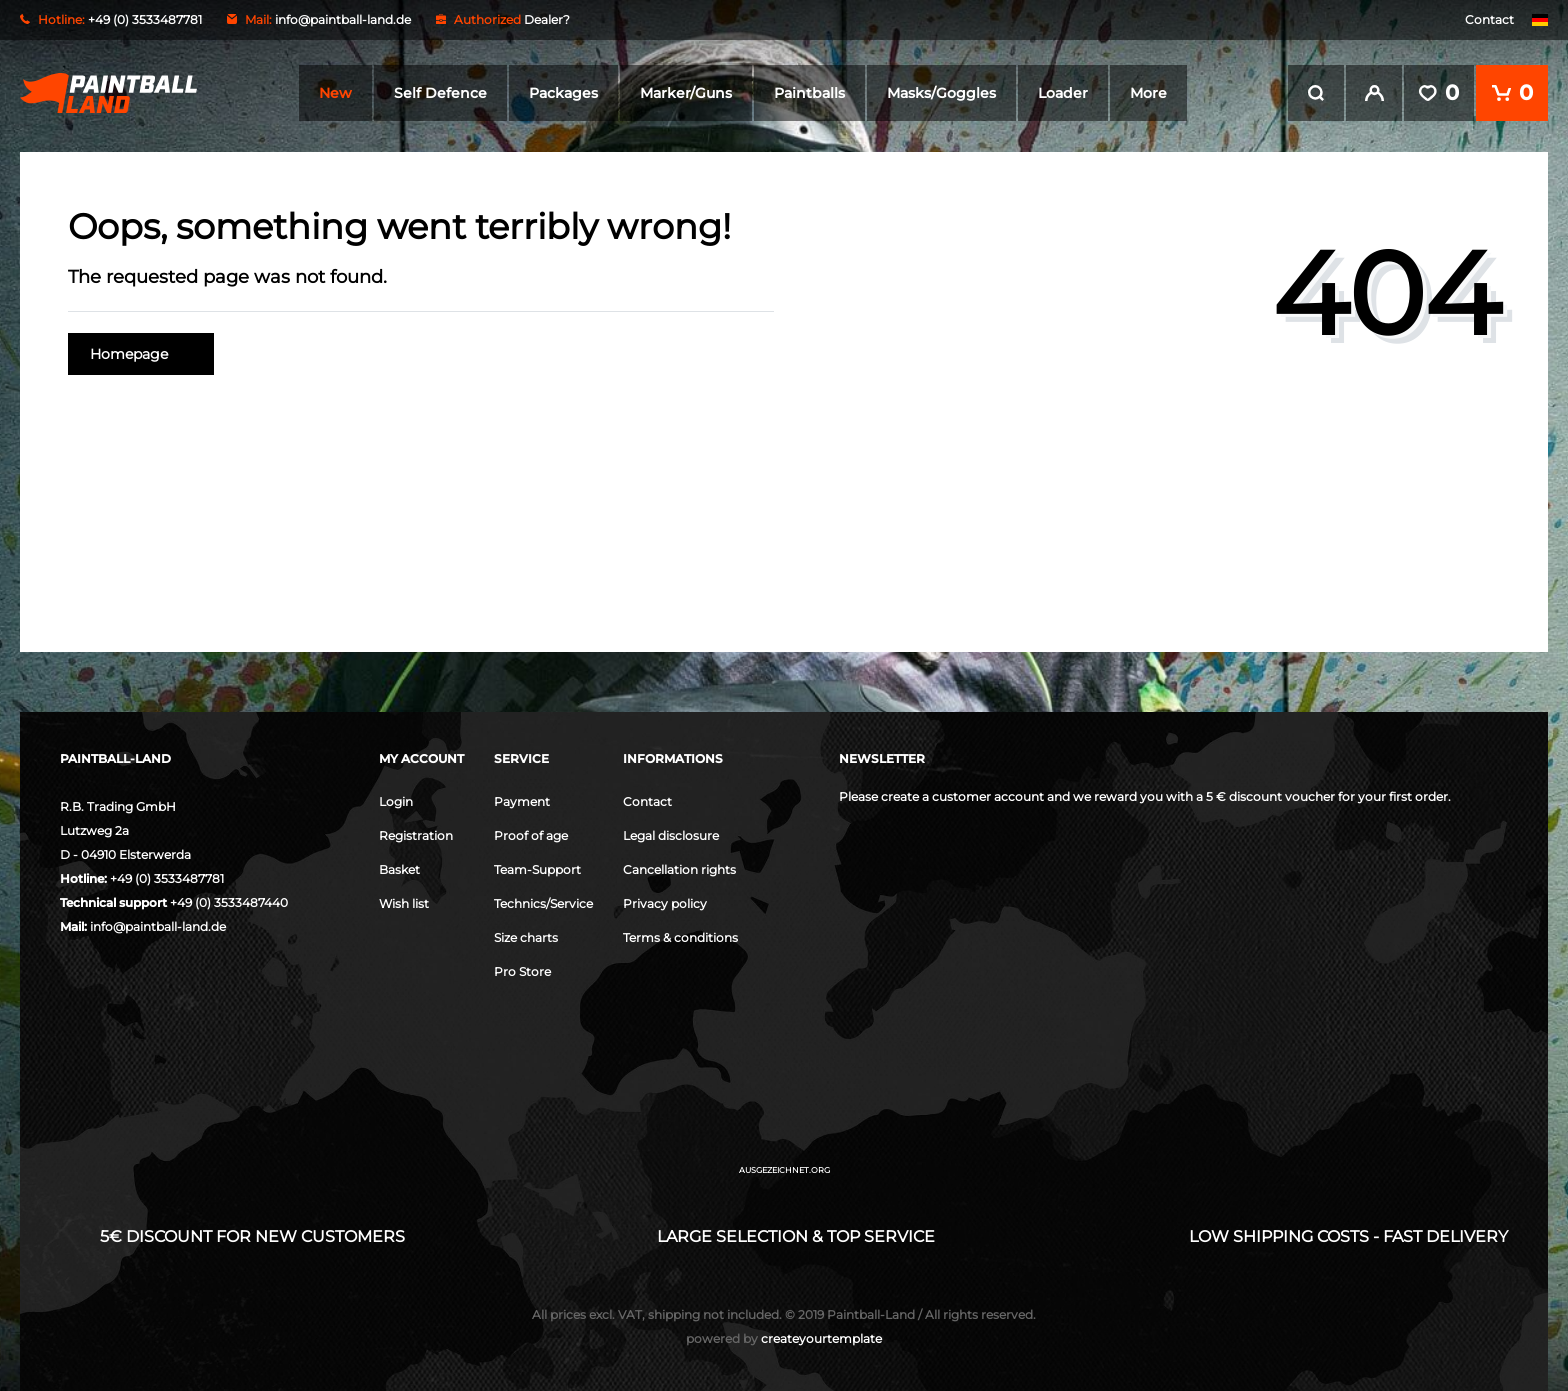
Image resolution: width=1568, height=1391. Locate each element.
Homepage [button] (141, 354)
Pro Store (522, 971)
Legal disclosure (671, 835)
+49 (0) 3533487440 (229, 902)
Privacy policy (665, 903)
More (1148, 93)
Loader (1063, 93)
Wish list (404, 903)
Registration (416, 835)
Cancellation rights (679, 869)
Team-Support (537, 869)
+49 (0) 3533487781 (167, 878)
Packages (563, 93)
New (335, 93)
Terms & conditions (680, 937)
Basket (399, 869)
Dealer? (547, 19)
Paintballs (809, 93)
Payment (522, 801)
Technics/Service (543, 903)
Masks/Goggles (941, 93)
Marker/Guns (686, 93)
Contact (1489, 19)
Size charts (526, 937)
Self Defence (440, 93)
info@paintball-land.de (343, 19)
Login (396, 801)
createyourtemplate (784, 1338)
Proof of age (531, 835)
